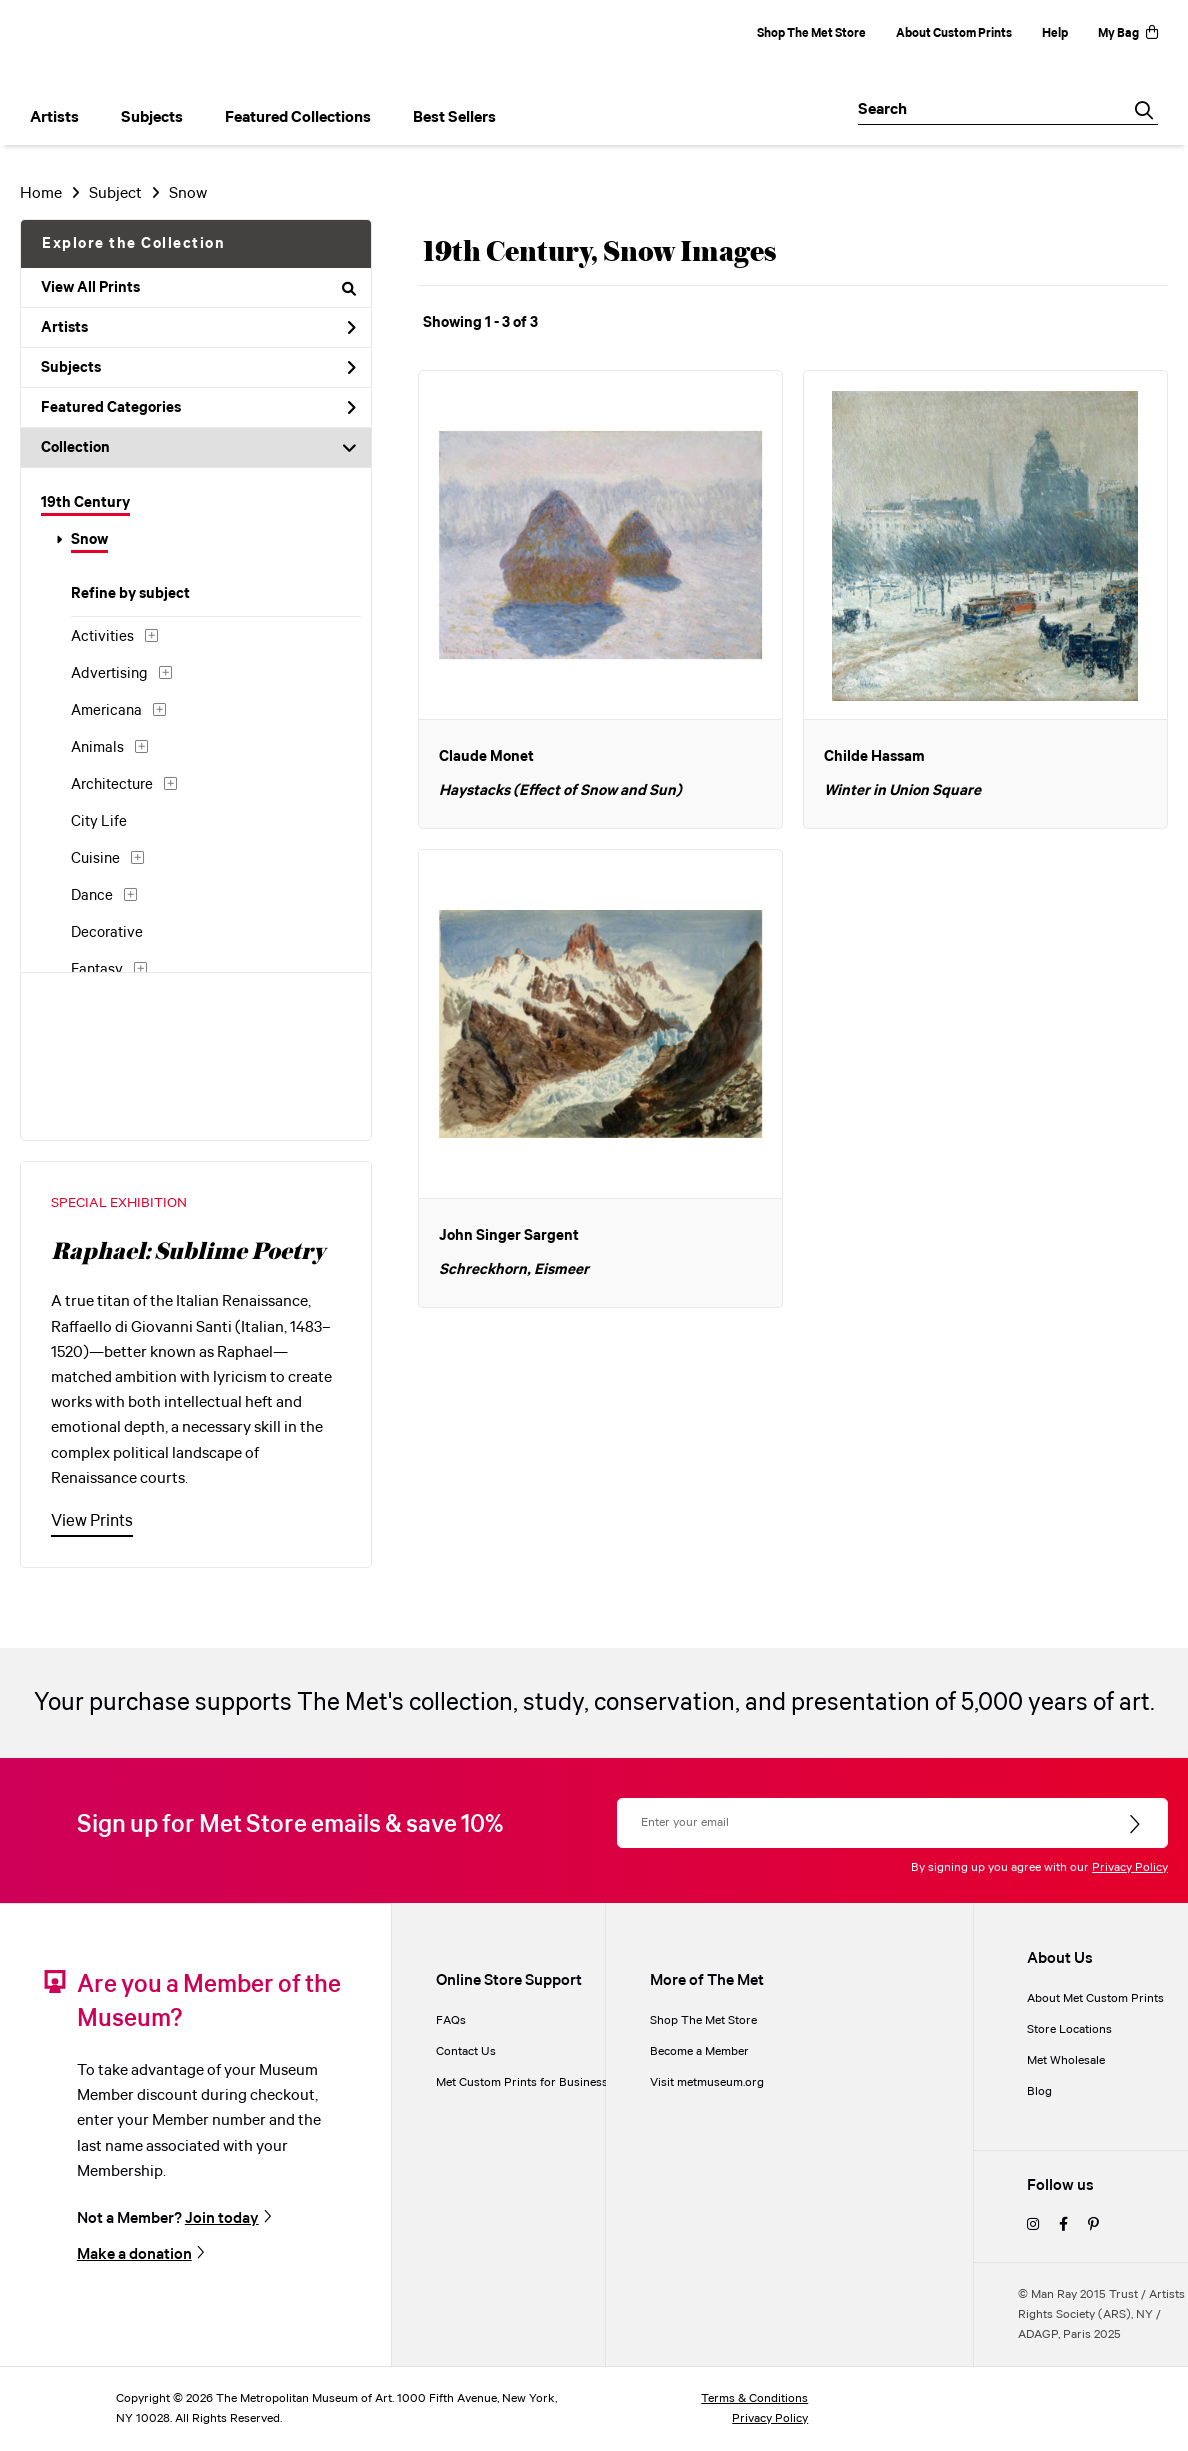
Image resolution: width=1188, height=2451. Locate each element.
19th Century (85, 503)
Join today (222, 2218)
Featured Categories (198, 408)
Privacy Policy (1130, 1867)
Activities (102, 637)
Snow (89, 540)
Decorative (107, 933)
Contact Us (466, 2051)
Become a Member (699, 2051)
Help (1055, 33)
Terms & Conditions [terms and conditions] (754, 2398)
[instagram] (1033, 2225)
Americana (106, 711)
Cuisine (95, 859)
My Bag (1128, 33)
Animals (97, 748)
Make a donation (134, 2254)
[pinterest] (1093, 2225)
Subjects (198, 368)
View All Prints (198, 288)
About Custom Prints (954, 33)
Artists (198, 328)
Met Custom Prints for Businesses (528, 2082)
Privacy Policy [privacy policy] (770, 2418)
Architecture (112, 785)
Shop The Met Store (811, 33)
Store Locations (1069, 2029)
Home (41, 193)
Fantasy (97, 970)
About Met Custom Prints (1095, 1998)
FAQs (451, 2020)
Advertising (109, 674)
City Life (99, 822)
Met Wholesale (1066, 2060)
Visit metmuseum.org (707, 2082)
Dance (92, 896)
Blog (1039, 2091)
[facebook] (1063, 2225)
